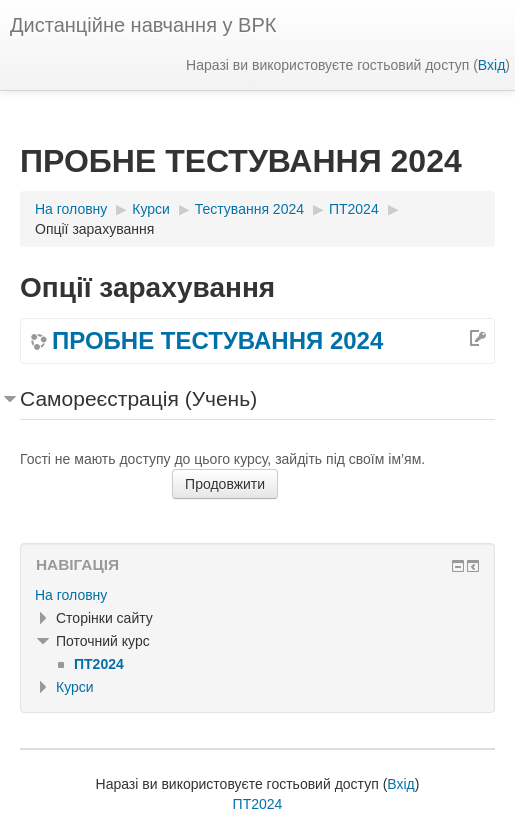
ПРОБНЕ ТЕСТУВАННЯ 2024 (217, 341)
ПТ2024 (258, 804)
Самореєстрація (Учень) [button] (138, 398)
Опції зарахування (94, 229)
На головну (71, 595)
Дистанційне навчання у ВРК (143, 25)
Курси (75, 687)
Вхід (491, 65)
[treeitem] (257, 595)
